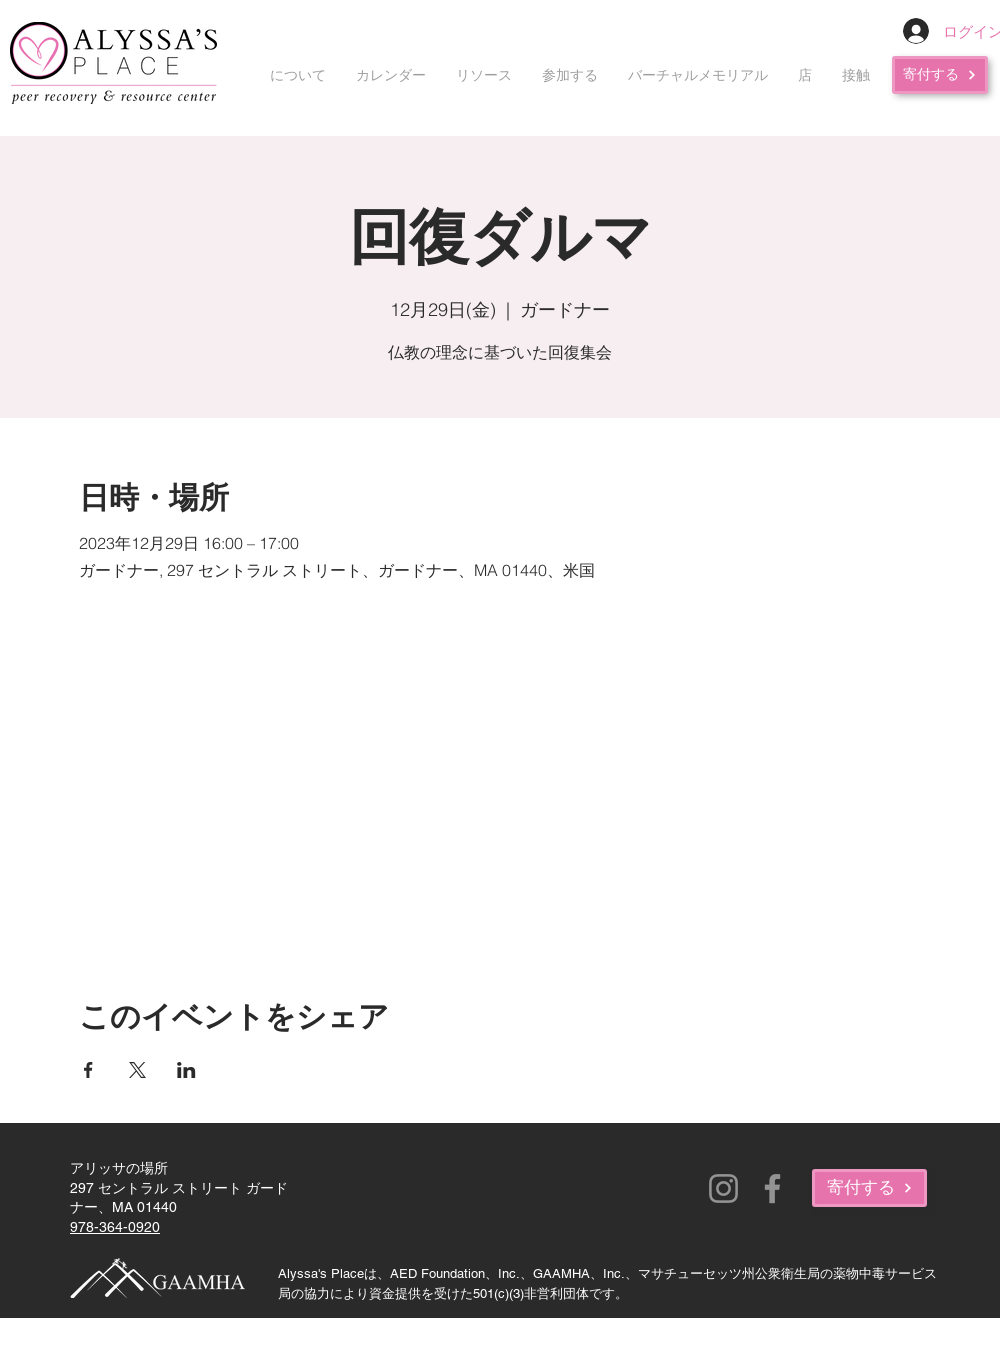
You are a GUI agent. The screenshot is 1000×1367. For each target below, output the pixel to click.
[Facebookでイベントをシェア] (88, 1070)
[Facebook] (772, 1188)
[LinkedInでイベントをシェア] (186, 1070)
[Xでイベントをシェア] (137, 1070)
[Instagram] (723, 1188)
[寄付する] (940, 75)
